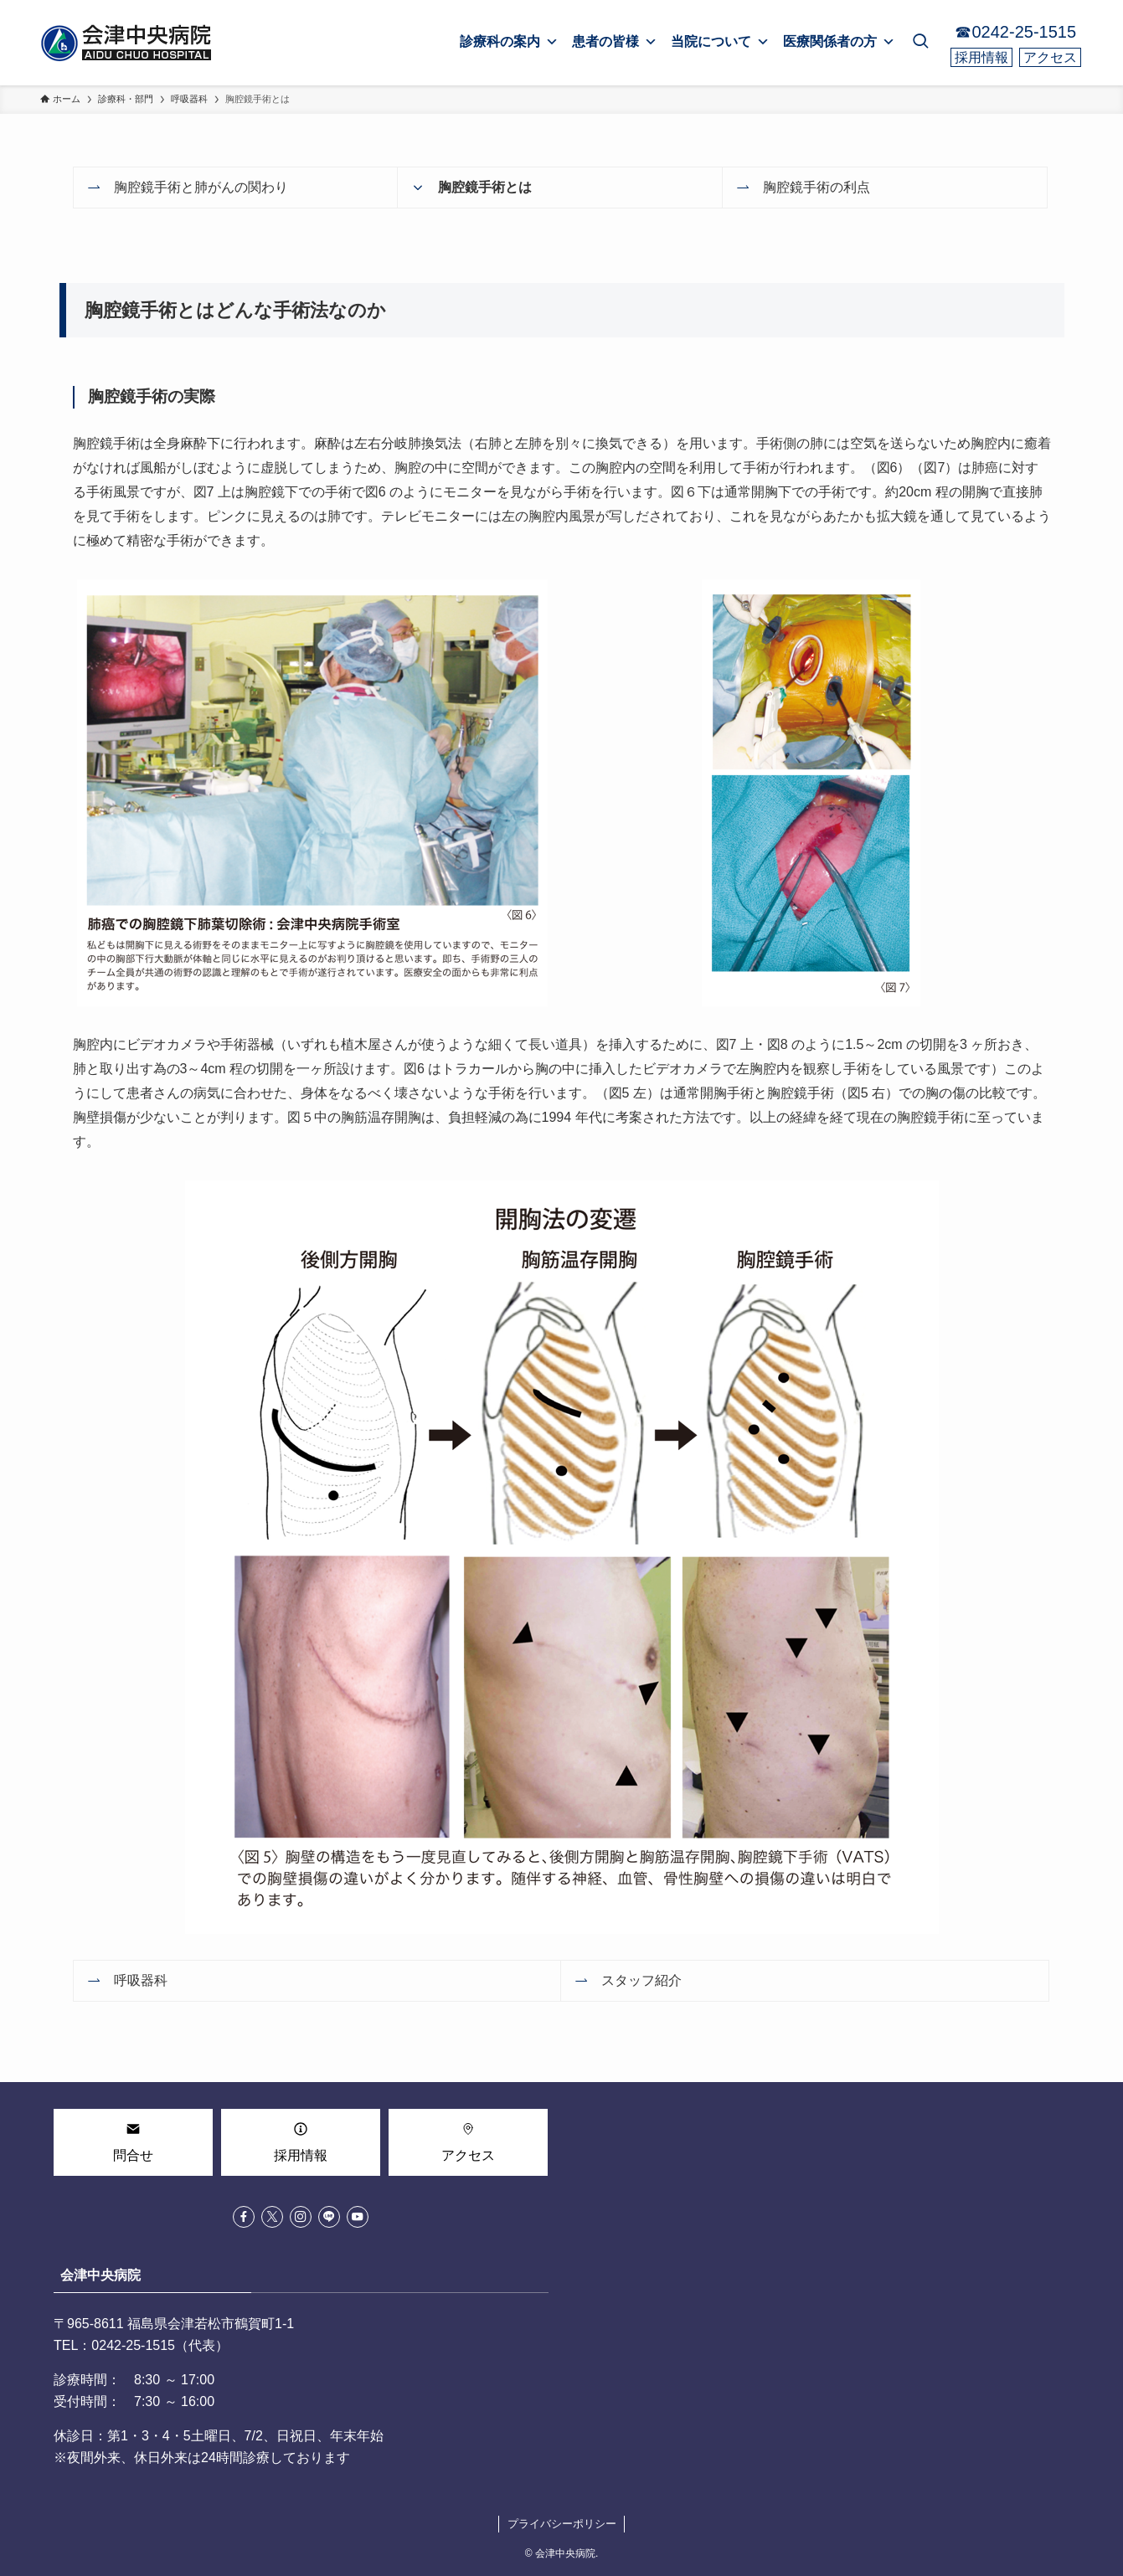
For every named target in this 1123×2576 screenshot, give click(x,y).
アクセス (1050, 57)
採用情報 (981, 57)
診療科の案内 (509, 42)
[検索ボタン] (920, 42)
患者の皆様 (614, 42)
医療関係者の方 (839, 42)
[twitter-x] (272, 2217)
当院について (720, 42)
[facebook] (244, 2217)
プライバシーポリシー (561, 2523)
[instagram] (301, 2217)
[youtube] (357, 2217)
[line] (329, 2217)
